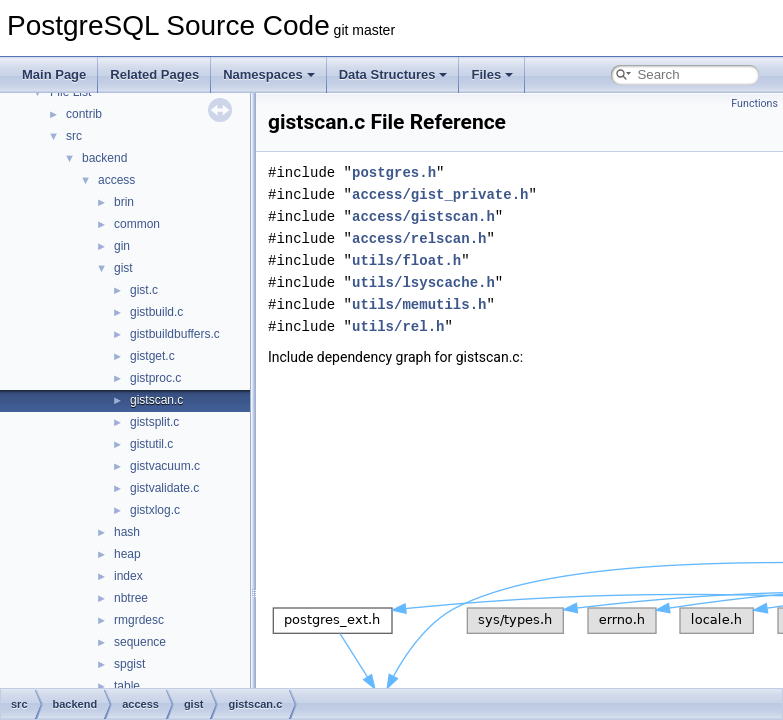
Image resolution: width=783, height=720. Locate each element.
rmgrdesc (139, 620)
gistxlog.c (155, 510)
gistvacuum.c (165, 466)
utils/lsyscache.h (423, 282)
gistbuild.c (156, 312)
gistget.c (152, 356)
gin (122, 246)
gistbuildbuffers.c (175, 334)
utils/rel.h (398, 326)
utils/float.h (406, 260)
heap (127, 554)
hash (127, 532)
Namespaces (269, 74)
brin (124, 202)
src (74, 136)
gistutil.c (151, 444)
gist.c (144, 290)
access (116, 180)
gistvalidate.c (164, 488)
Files (492, 74)
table (127, 686)
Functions (754, 103)
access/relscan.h (419, 238)
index (128, 576)
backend (104, 158)
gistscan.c (156, 400)
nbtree (131, 598)
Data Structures (393, 74)
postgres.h (394, 172)
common (137, 224)
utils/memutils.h (419, 304)
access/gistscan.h (423, 216)
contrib (84, 114)
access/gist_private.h (440, 194)
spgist (129, 664)
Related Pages (154, 74)
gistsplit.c (154, 422)
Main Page (54, 74)
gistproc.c (155, 378)
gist (123, 268)
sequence (140, 642)
